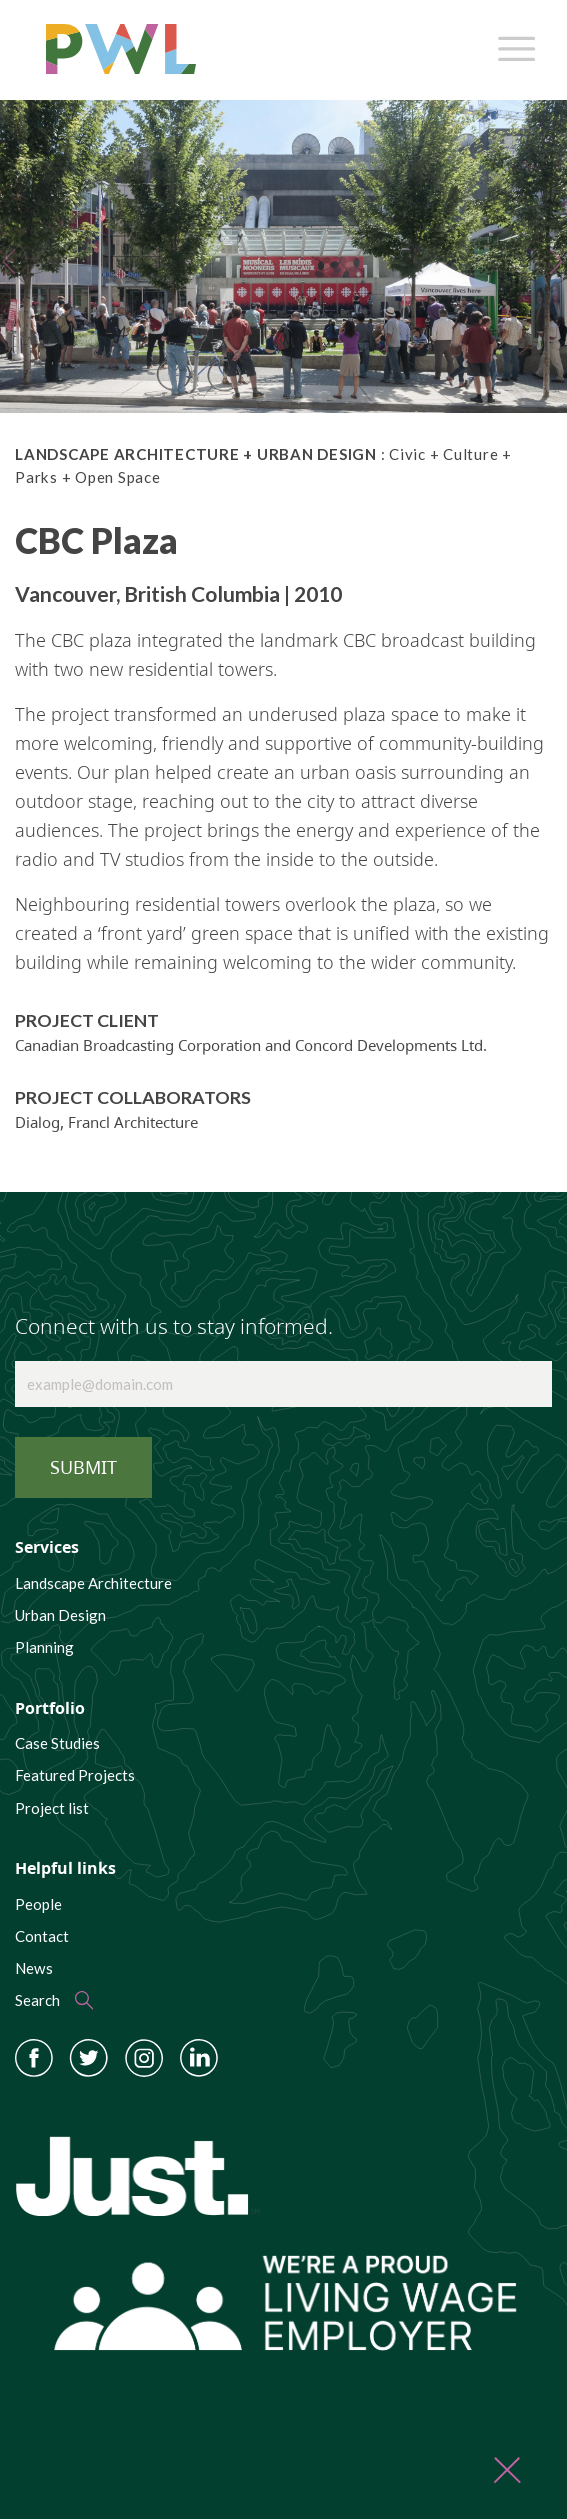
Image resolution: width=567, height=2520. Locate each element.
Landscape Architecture (93, 1583)
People (38, 1904)
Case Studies (57, 1743)
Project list (52, 1808)
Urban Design (60, 1615)
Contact (42, 1936)
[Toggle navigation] (513, 44)
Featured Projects (75, 1775)
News (34, 1968)
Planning (44, 1647)
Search (37, 2000)
